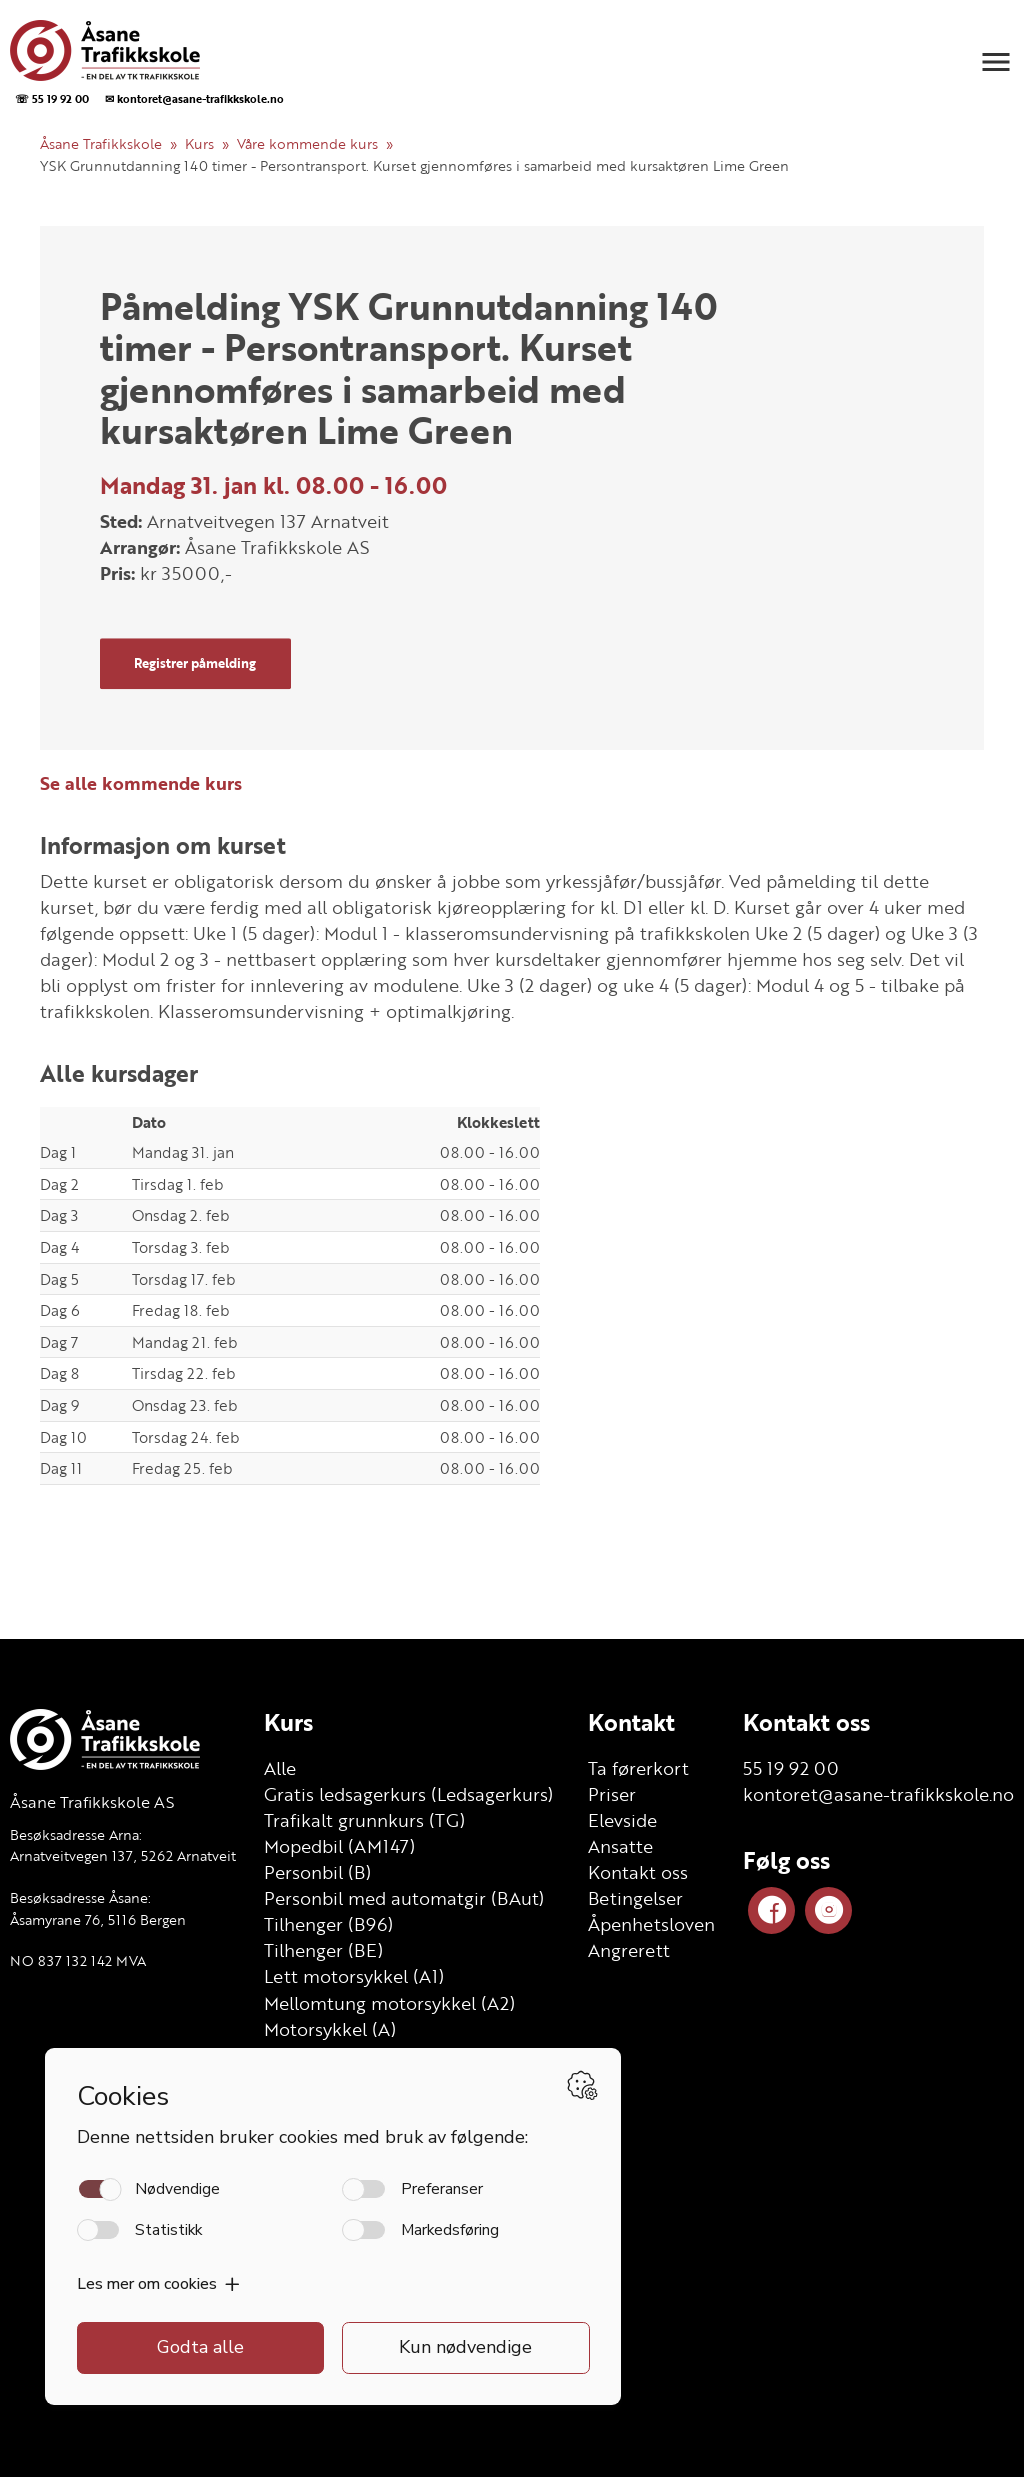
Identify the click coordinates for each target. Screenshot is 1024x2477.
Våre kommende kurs (307, 143)
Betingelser (635, 1898)
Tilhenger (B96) (328, 1924)
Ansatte (620, 1846)
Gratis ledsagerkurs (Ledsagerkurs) (408, 1794)
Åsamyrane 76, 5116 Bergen (98, 1919)
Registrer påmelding (195, 664)
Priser (612, 1794)
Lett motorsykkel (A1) (354, 1976)
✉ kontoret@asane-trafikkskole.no (194, 98)
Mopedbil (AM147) (339, 1846)
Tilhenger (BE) (323, 1950)
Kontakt (631, 1722)
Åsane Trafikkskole (101, 143)
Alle (280, 1768)
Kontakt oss (638, 1872)
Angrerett (629, 1950)
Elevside (622, 1820)
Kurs (199, 143)
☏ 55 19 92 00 (52, 98)
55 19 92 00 (791, 1768)
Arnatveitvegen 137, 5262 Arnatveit (123, 1855)
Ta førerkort (638, 1768)
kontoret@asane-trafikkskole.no (878, 1794)
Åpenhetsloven (651, 1924)
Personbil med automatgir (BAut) (404, 1898)
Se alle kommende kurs (141, 783)
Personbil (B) (317, 1872)
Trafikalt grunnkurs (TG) (364, 1820)
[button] (996, 62)
